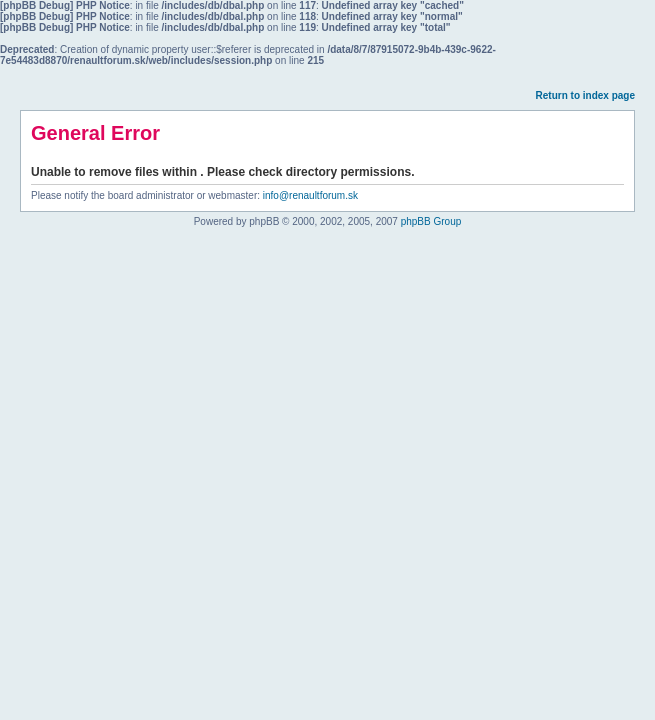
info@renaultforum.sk (310, 195)
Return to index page (585, 95)
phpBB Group (431, 221)
